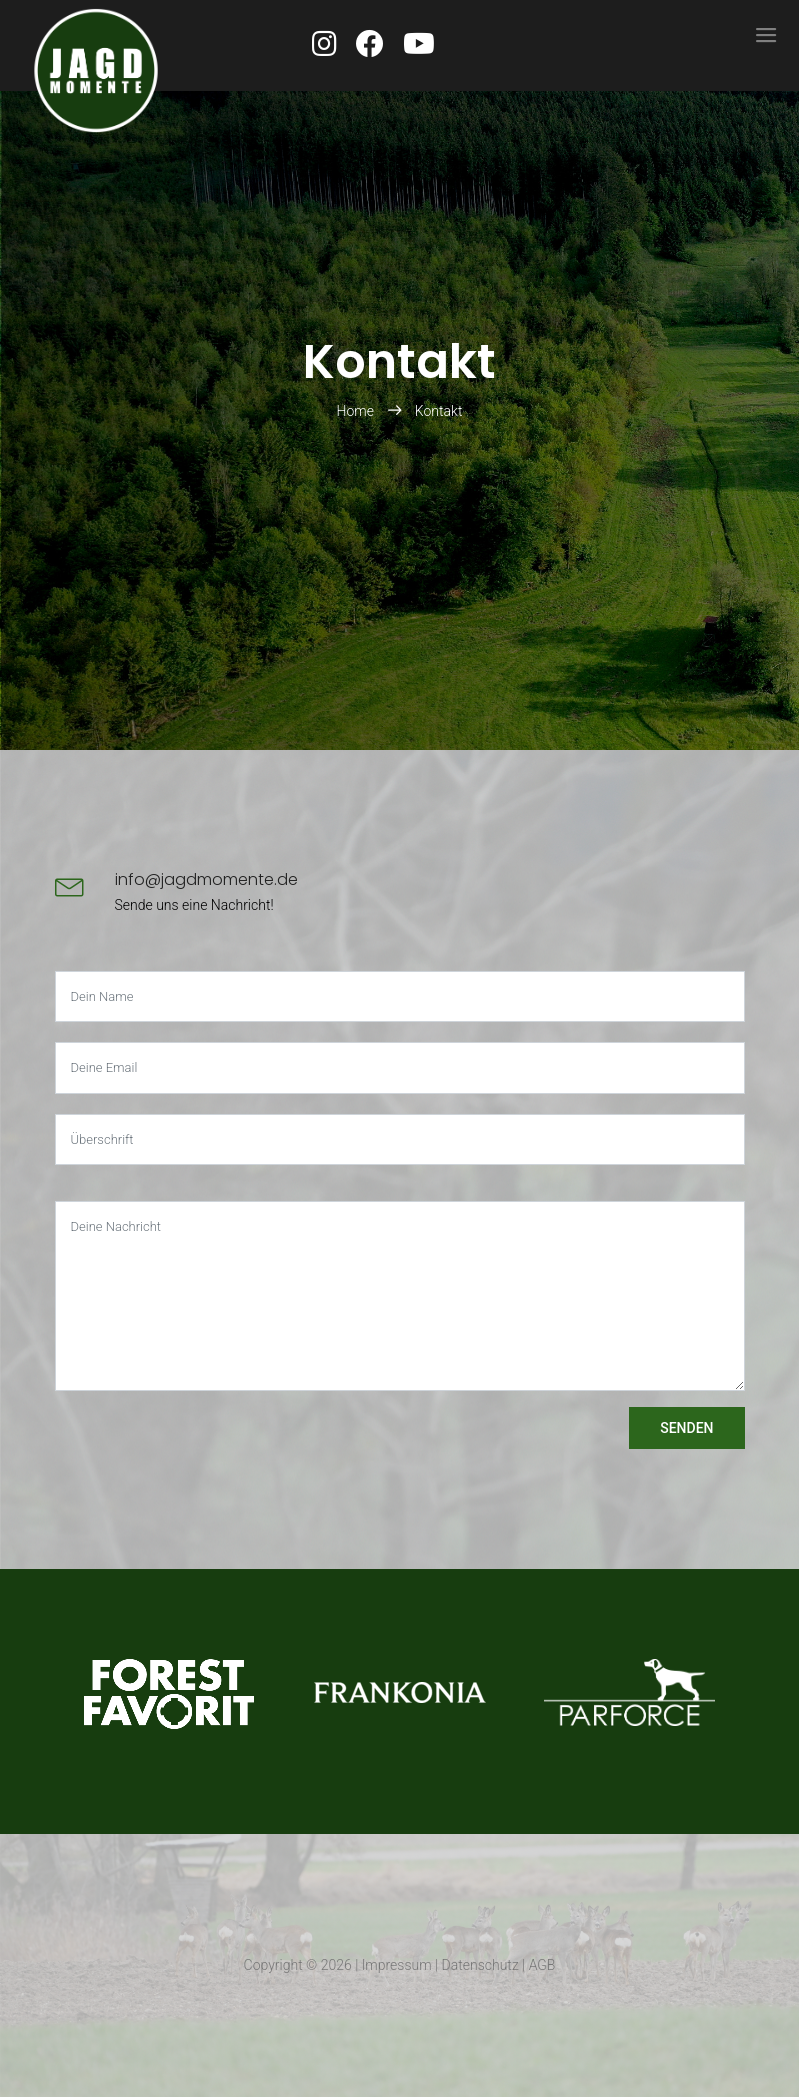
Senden (686, 1428)
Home (357, 411)
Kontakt (439, 411)
